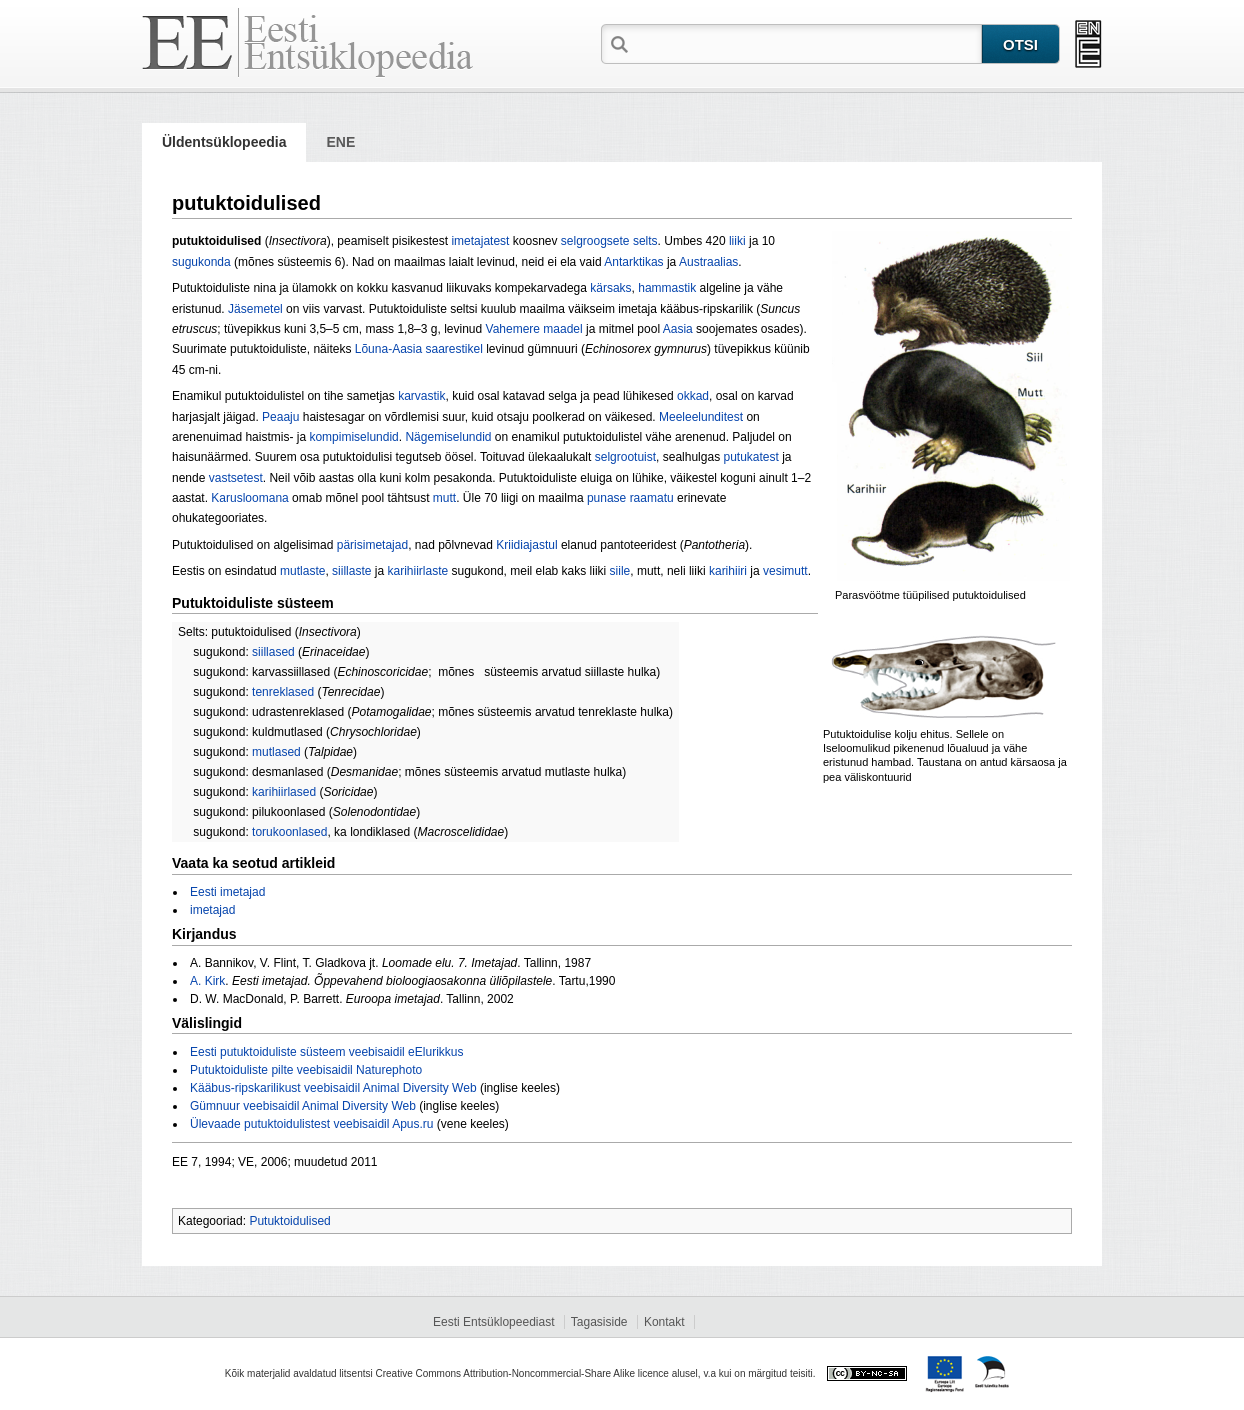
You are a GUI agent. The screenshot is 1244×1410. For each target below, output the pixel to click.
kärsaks (610, 288)
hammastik (667, 288)
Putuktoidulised (289, 1221)
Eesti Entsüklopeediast (493, 1322)
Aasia (678, 329)
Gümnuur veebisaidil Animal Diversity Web (303, 1106)
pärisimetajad (372, 545)
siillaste (351, 571)
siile (620, 571)
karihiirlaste (417, 571)
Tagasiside (599, 1322)
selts (645, 241)
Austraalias (708, 262)
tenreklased (283, 692)
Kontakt (664, 1322)
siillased (273, 652)
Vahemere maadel (534, 329)
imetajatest (480, 241)
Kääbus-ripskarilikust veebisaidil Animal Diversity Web (333, 1088)
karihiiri (728, 571)
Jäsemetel (255, 309)
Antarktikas (633, 262)
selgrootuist (625, 457)
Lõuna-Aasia (388, 349)
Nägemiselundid (448, 437)
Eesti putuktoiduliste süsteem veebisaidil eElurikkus (326, 1052)
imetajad (212, 910)
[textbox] (807, 43)
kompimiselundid (353, 437)
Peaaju (280, 417)
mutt (444, 498)
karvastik (421, 396)
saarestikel (454, 349)
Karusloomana (249, 498)
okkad (693, 396)
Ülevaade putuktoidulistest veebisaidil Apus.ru (311, 1124)
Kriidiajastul (526, 545)
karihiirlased (284, 792)
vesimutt (785, 571)
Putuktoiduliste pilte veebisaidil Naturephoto (306, 1070)
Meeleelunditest (701, 417)
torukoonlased (289, 832)
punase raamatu (630, 498)
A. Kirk (207, 981)
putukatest (750, 457)
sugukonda (201, 262)
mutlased (276, 752)
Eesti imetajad (227, 892)
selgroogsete (595, 241)
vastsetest (236, 478)
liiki (737, 241)
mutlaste (302, 571)
